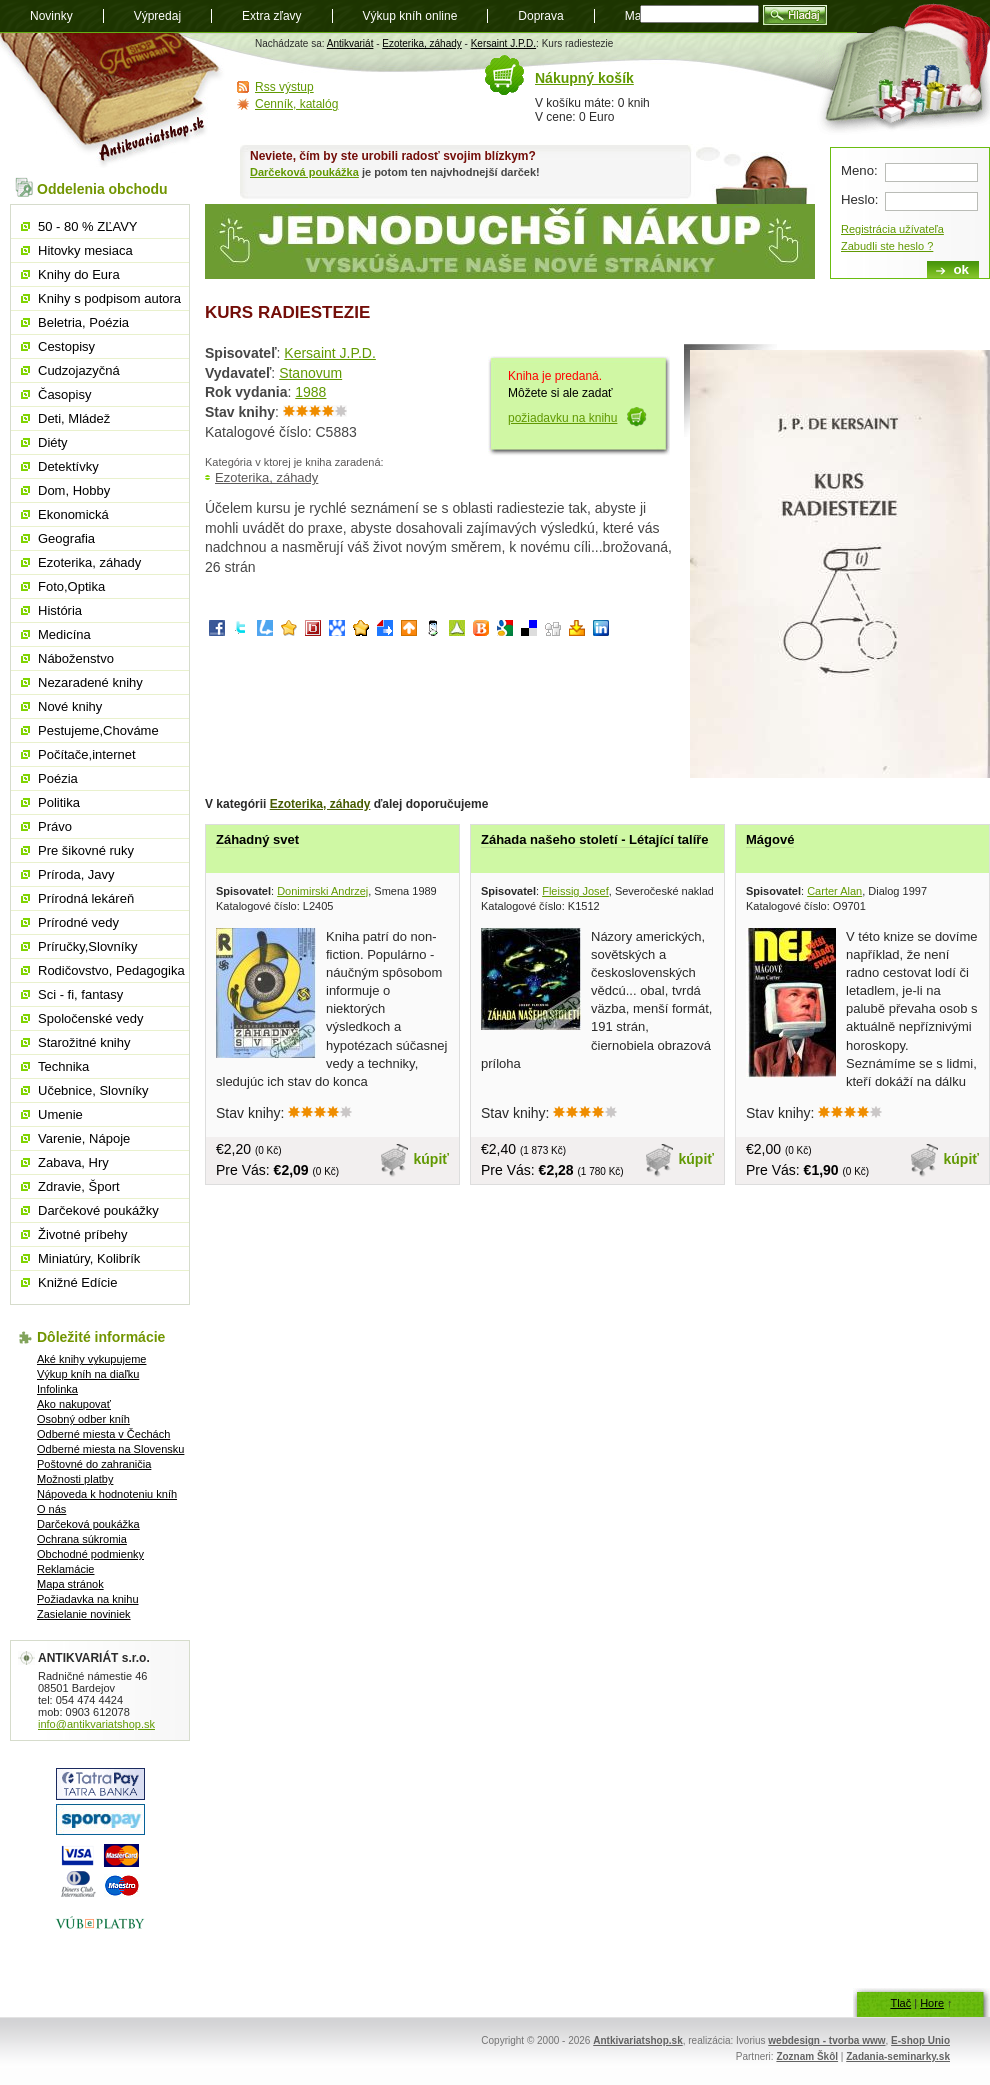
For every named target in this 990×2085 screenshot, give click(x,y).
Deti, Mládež (74, 418)
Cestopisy (66, 346)
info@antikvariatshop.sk (96, 1724)
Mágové (770, 839)
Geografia (66, 538)
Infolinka (57, 1389)
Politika (59, 802)
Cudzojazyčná (79, 370)
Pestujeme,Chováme (98, 730)
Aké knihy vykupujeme (91, 1359)
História (60, 610)
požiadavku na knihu (562, 418)
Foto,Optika (71, 586)
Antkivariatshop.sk (637, 2040)
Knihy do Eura (79, 274)
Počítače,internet (87, 754)
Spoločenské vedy (91, 1018)
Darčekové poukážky (98, 1210)
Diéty (53, 442)
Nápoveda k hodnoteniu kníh (107, 1494)
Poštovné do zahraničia (94, 1464)
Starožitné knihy (84, 1042)
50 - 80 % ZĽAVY (87, 226)
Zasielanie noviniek (84, 1614)
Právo (55, 826)
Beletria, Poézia (83, 322)
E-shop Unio (920, 2040)
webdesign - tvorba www (826, 2040)
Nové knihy (70, 706)
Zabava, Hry (73, 1162)
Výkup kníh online (410, 16)
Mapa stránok (70, 1584)
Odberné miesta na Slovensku (110, 1449)
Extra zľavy (272, 16)
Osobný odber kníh (83, 1419)
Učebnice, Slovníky (93, 1090)
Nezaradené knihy (90, 682)
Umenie (60, 1114)
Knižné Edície (78, 1282)
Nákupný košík (584, 78)
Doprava (540, 16)
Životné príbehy (83, 1234)
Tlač (900, 2003)
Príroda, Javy (76, 874)
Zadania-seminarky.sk (898, 2056)
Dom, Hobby (74, 490)
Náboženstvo (76, 658)
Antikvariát (350, 43)
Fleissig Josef (575, 891)
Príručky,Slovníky (87, 946)
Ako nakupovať (74, 1404)
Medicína (64, 634)
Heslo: (859, 199)
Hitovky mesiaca (85, 250)
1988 (310, 392)
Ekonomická (73, 514)
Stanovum (310, 373)
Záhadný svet (257, 839)
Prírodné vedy (78, 922)
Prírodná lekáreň (86, 898)
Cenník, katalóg (296, 104)
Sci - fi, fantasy (80, 994)
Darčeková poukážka (304, 172)
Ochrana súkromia (82, 1539)
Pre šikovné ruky (86, 850)
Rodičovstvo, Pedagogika (111, 970)
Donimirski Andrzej (322, 891)
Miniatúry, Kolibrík (89, 1258)
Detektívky (68, 466)
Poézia (58, 778)
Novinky (51, 16)
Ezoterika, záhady (422, 43)
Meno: (859, 170)
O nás (51, 1509)
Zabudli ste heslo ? (887, 246)
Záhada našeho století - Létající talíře (595, 839)
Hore (932, 2003)
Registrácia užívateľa (892, 229)
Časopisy (64, 394)
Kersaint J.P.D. (503, 43)
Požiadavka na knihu (88, 1599)
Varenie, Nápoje (84, 1138)
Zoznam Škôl (807, 2056)
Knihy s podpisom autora (109, 298)
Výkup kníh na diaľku (88, 1374)
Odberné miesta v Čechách (103, 1434)
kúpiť (432, 1159)
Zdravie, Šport (79, 1186)
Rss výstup (284, 87)
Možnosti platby (75, 1479)
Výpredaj (157, 16)
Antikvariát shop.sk (112, 100)
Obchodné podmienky (90, 1554)
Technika (63, 1066)
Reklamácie (65, 1569)
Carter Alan (834, 891)
